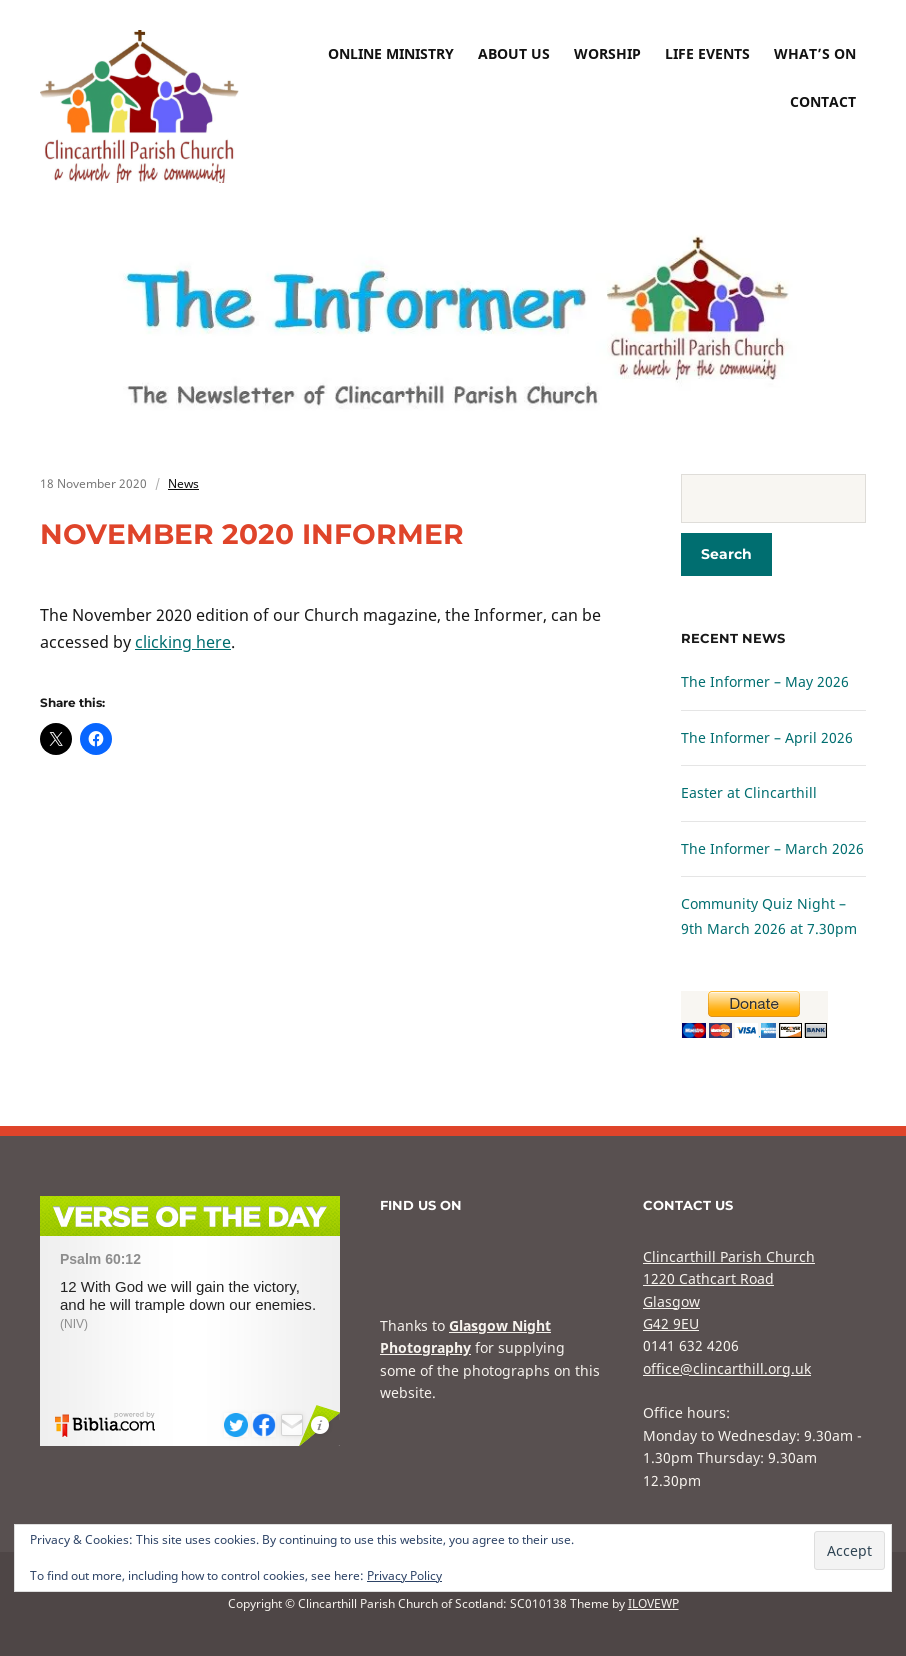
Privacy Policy (404, 1575)
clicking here (183, 642)
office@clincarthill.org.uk (727, 1368)
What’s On (815, 53)
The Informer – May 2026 (765, 681)
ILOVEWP (653, 1603)
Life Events (707, 53)
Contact (823, 101)
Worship (607, 53)
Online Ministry (391, 53)
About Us (514, 53)
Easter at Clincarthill (749, 792)
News (183, 483)
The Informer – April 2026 (767, 737)
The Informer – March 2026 (772, 848)
